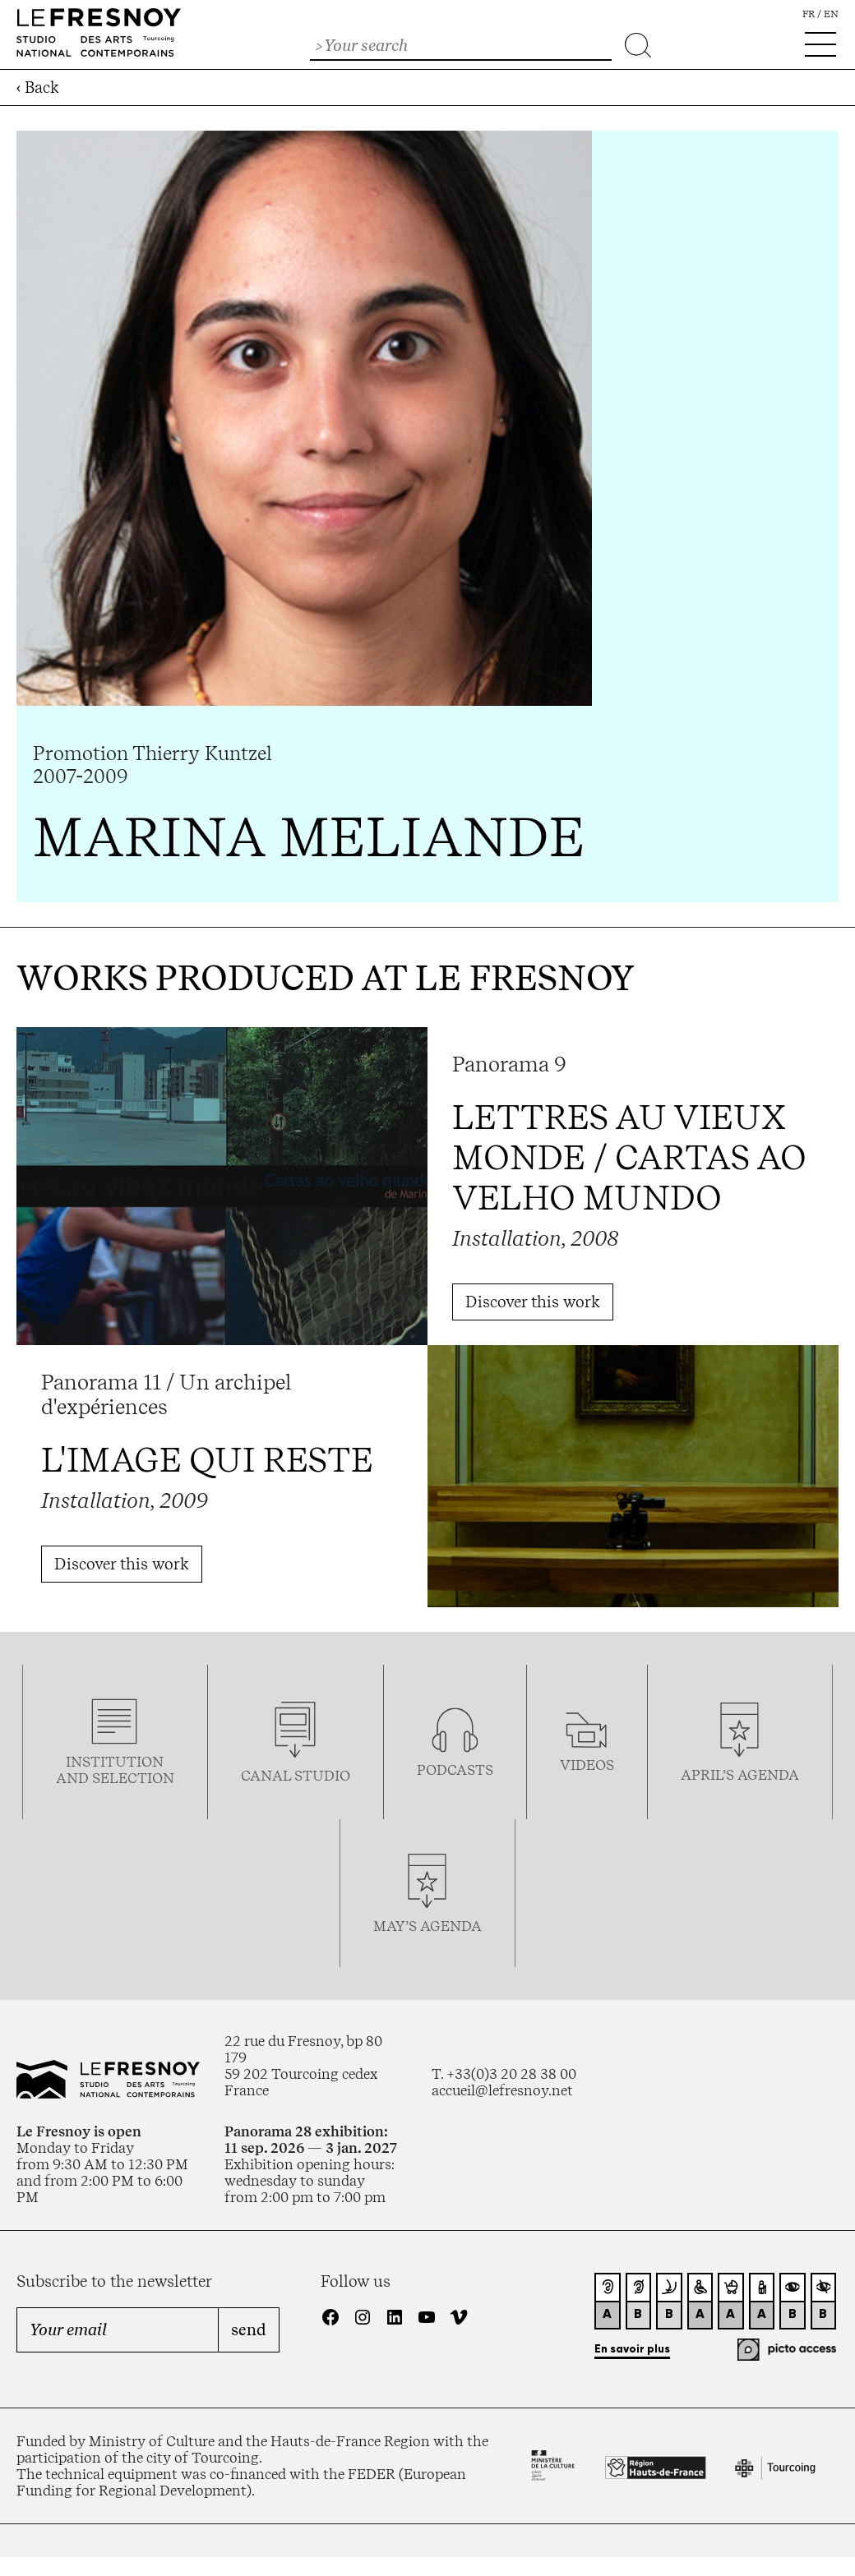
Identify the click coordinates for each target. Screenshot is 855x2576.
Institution (115, 1761)
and (74, 1778)
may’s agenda (427, 1926)
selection (133, 1778)
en (831, 14)
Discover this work (532, 1302)
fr (808, 14)
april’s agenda (740, 1775)
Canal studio (295, 1775)
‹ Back (37, 87)
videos (587, 1765)
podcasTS (455, 1770)
